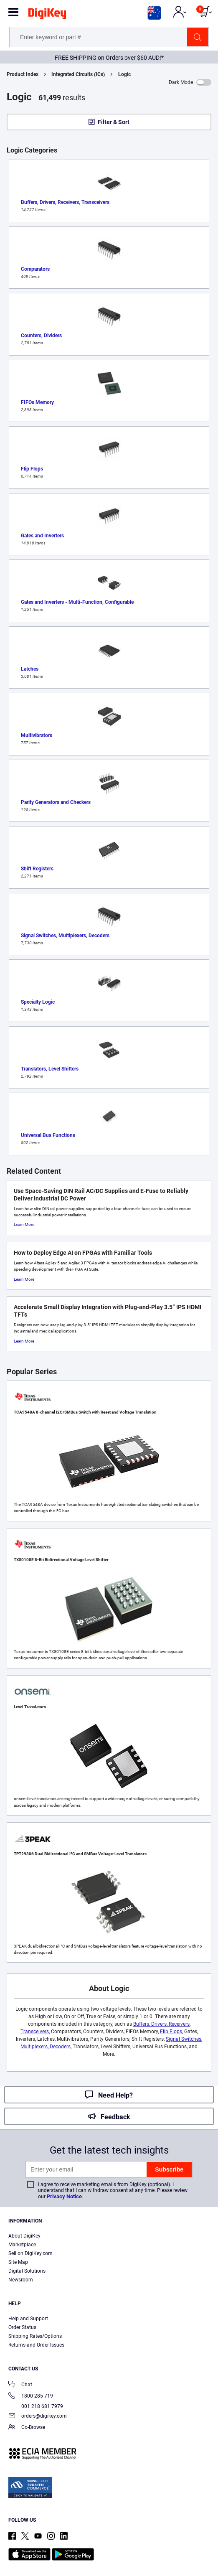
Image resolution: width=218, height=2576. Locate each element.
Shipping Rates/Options (35, 2336)
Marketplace (22, 2245)
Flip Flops (171, 2031)
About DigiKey (24, 2236)
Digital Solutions (27, 2271)
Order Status (22, 2327)
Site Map (18, 2262)
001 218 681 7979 (35, 2406)
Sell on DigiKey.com (30, 2253)
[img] (47, 15)
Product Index (22, 74)
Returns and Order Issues (36, 2345)
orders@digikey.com (37, 2417)
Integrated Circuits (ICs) (78, 74)
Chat (20, 2385)
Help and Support (28, 2319)
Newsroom (20, 2280)
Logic (124, 74)
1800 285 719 (30, 2397)
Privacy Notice (64, 2196)
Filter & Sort (113, 122)
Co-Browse (26, 2428)
